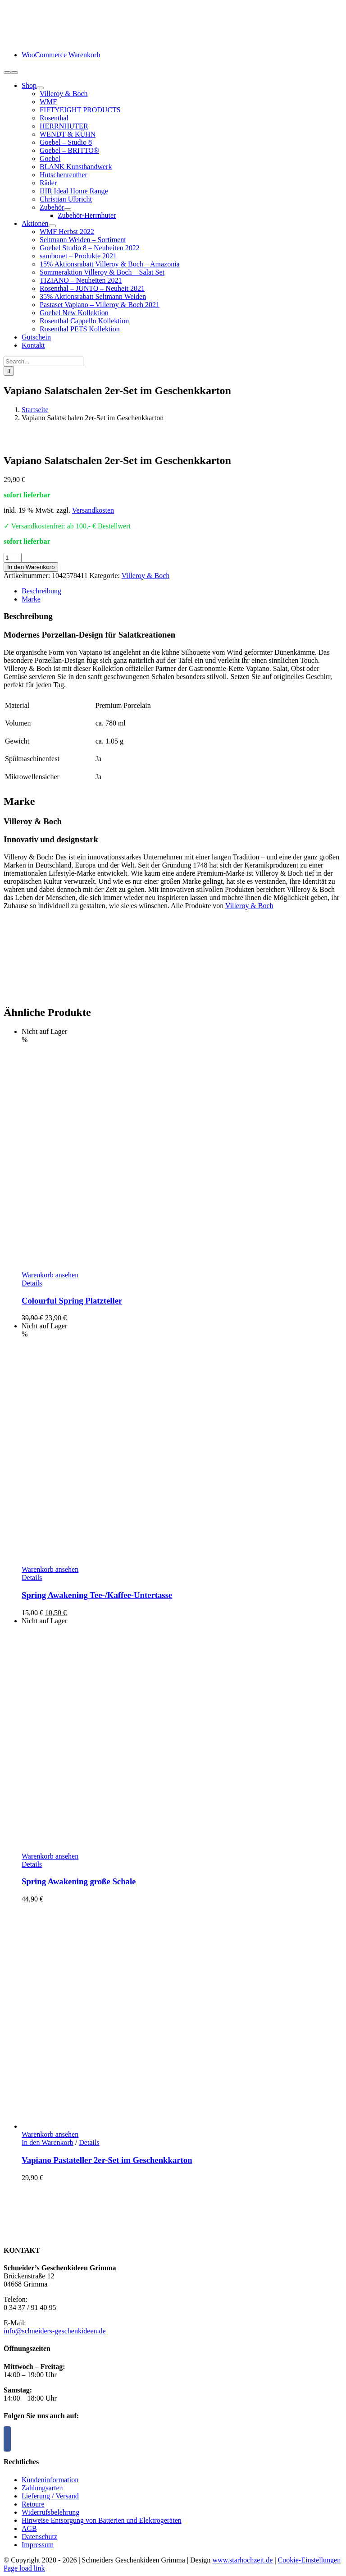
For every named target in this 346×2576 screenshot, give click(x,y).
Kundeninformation (50, 2480)
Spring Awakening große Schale (79, 1881)
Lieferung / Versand (50, 2496)
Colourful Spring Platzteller (72, 1300)
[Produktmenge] (13, 557)
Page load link (24, 2568)
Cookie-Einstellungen (309, 2560)
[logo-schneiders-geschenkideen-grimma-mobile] (60, 39)
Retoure (33, 2504)
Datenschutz (39, 2536)
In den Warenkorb (31, 567)
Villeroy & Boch (146, 575)
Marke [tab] (31, 599)
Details (32, 1283)
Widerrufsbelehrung (50, 2512)
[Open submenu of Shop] (40, 88)
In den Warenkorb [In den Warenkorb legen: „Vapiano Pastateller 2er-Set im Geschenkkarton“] (47, 2142)
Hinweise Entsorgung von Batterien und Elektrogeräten (102, 2520)
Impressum (38, 2544)
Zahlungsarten (42, 2488)
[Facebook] (7, 2439)
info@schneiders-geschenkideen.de (55, 2331)
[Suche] (9, 371)
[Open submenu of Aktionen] (52, 226)
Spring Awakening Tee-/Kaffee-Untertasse (97, 1595)
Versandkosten (93, 510)
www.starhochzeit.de (242, 2560)
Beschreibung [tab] (41, 591)
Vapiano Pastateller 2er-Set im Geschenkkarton (107, 2160)
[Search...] (43, 361)
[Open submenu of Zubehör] (67, 209)
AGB (29, 2528)
